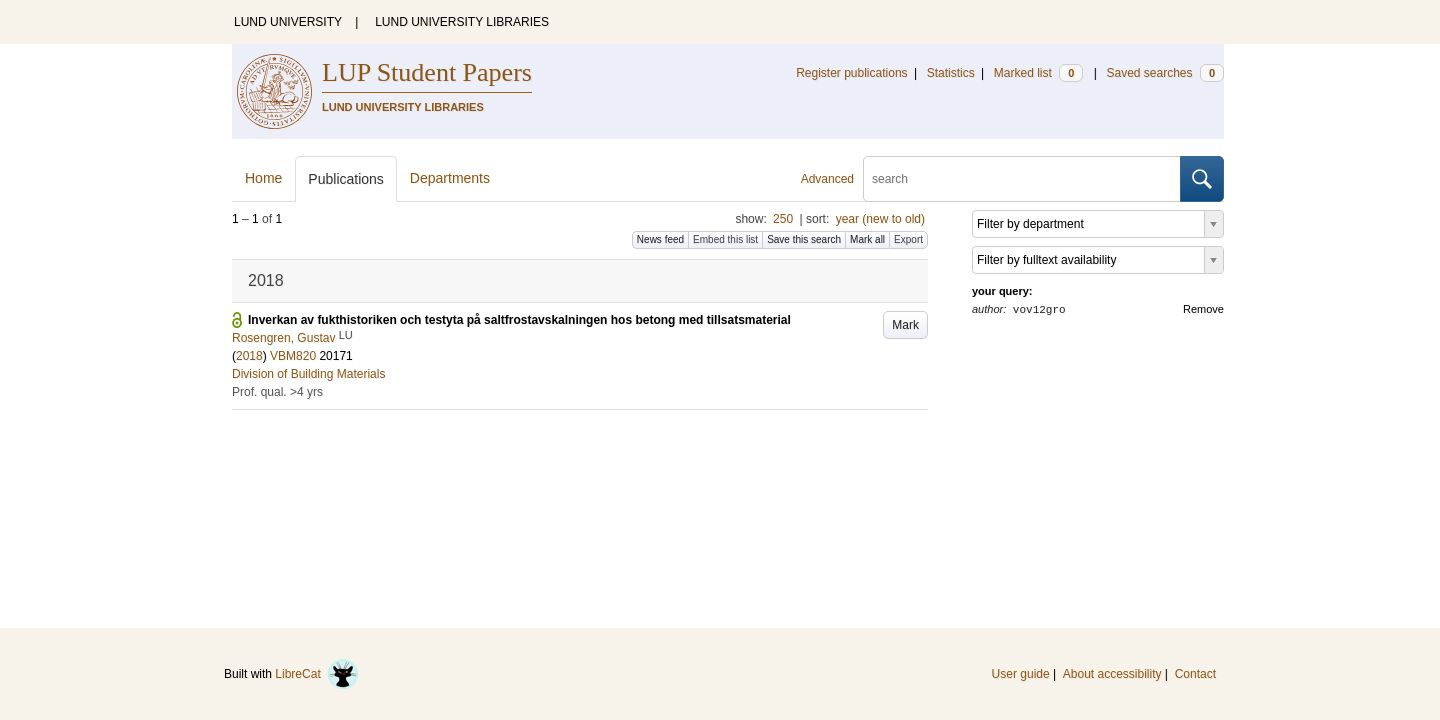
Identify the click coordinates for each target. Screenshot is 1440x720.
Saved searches (1165, 73)
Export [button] (908, 239)
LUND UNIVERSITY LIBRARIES (462, 22)
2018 (249, 356)
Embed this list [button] (725, 239)
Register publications (851, 73)
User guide (1021, 674)
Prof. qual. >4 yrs (277, 392)
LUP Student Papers (427, 72)
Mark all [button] (867, 239)
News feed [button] (660, 239)
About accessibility (1112, 674)
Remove (1203, 309)
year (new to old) (880, 219)
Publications (346, 179)
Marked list (1038, 73)
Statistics (951, 73)
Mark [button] (905, 325)
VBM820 (293, 356)
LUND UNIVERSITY (288, 22)
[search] (1022, 179)
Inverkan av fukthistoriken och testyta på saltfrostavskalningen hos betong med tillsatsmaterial (519, 320)
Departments (450, 178)
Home (263, 178)
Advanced (827, 179)
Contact (1195, 674)
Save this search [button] (804, 239)
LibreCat (317, 674)
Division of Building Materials (308, 374)
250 (783, 219)
